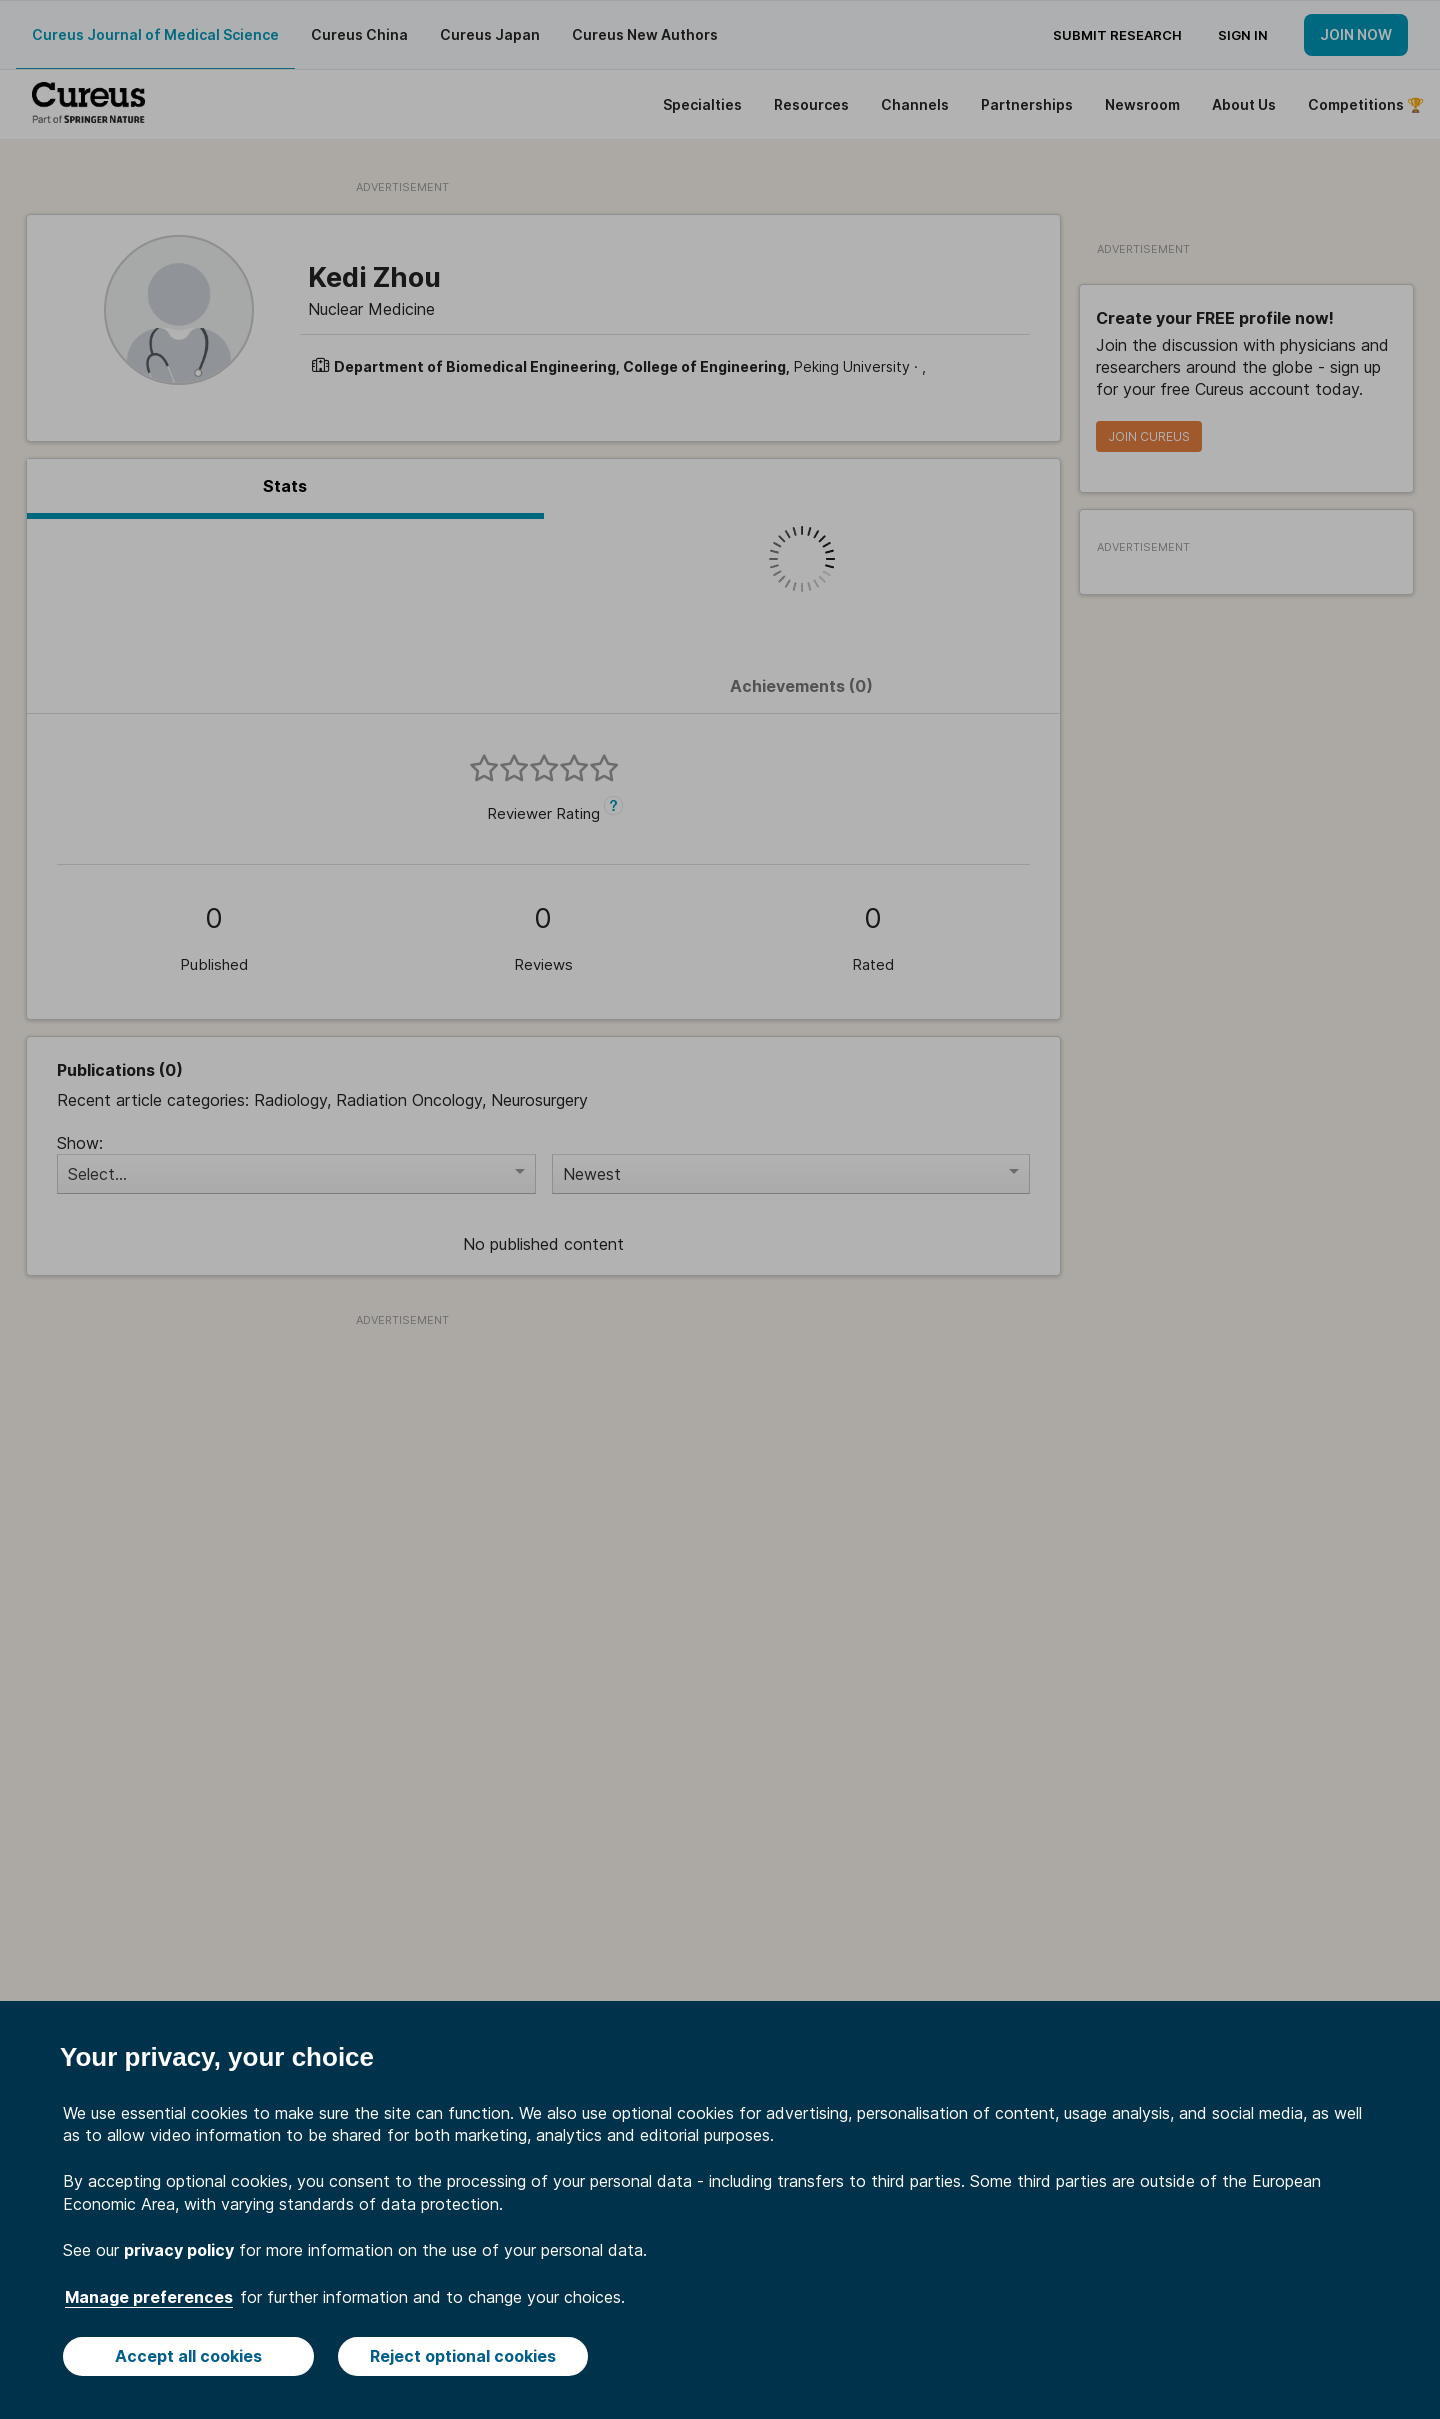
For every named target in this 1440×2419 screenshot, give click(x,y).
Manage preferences (149, 2297)
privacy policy (179, 2250)
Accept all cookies (188, 2356)
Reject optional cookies (463, 2356)
